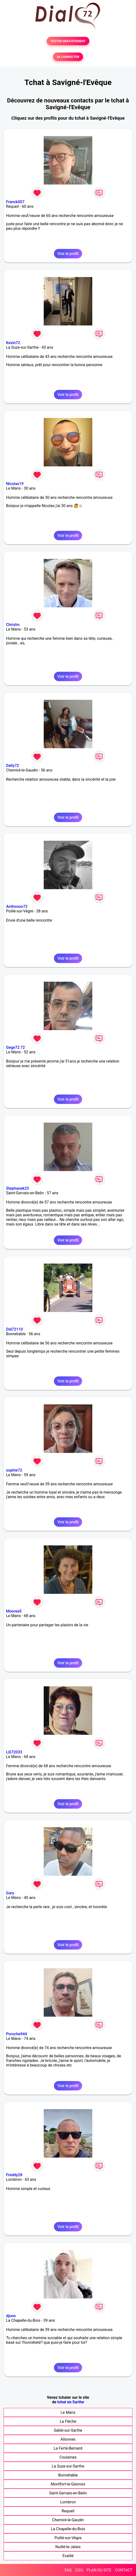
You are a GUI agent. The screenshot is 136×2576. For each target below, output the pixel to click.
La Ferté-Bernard (68, 2448)
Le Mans (68, 2412)
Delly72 (12, 765)
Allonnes (68, 2439)
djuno (11, 2316)
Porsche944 (16, 2034)
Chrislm (12, 624)
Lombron (68, 2502)
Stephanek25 (17, 1188)
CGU (79, 2570)
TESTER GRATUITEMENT (68, 41)
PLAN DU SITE (99, 2570)
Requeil (68, 2511)
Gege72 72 (15, 1047)
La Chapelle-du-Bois (68, 2529)
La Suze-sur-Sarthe (68, 2466)
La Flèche (68, 2421)
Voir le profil (68, 253)
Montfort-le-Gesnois (68, 2484)
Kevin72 (13, 342)
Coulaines (68, 2457)
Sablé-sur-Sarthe (68, 2430)
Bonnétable (68, 2475)
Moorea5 (14, 1611)
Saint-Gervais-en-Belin (68, 2493)
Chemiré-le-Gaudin (68, 2520)
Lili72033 (14, 1752)
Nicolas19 (15, 483)
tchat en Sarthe (70, 2402)
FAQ (68, 2570)
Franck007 (15, 202)
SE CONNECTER (68, 57)
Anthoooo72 (16, 906)
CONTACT (123, 2570)
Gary (10, 1893)
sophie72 (14, 1470)
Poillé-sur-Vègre (68, 2538)
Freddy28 (14, 2175)
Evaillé (67, 2555)
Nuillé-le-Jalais (68, 2547)
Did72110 (14, 1329)
